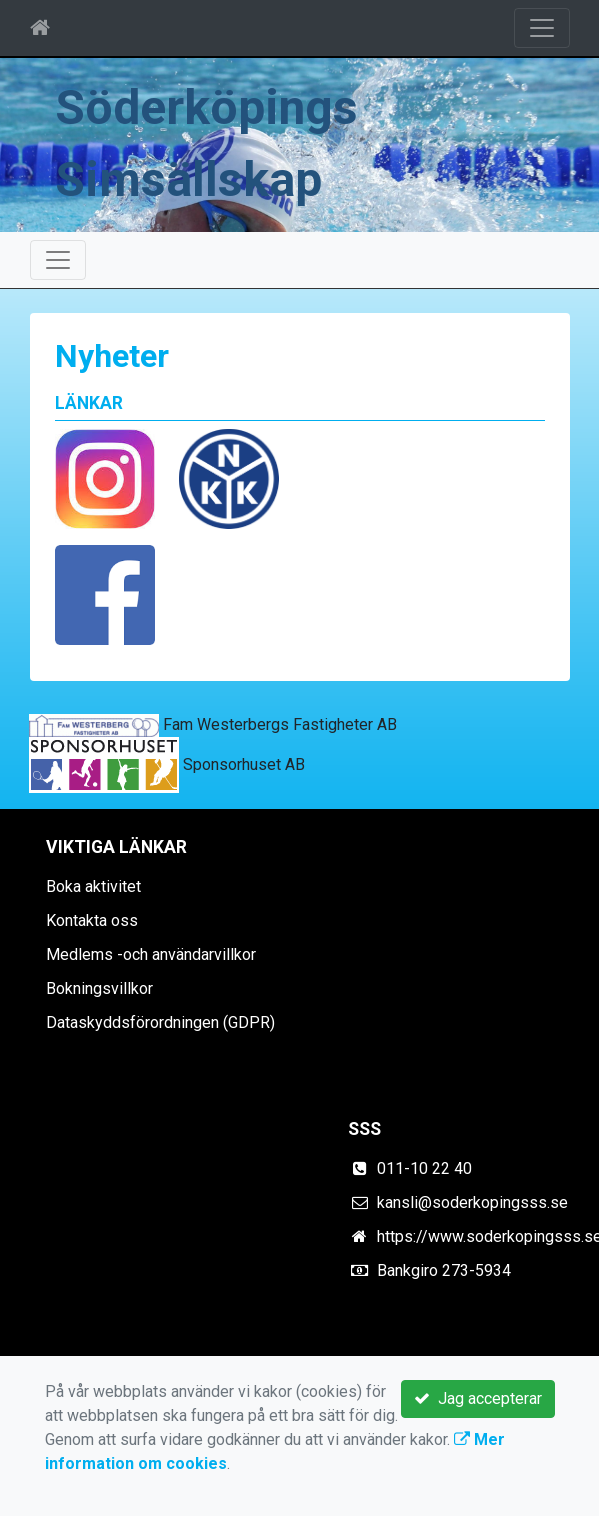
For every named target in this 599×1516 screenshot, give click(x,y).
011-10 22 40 (424, 1168)
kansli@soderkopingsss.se (472, 1202)
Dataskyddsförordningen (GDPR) (160, 1022)
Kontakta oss (92, 920)
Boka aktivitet (93, 886)
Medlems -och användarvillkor (151, 954)
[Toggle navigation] (542, 28)
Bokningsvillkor (99, 988)
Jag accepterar (478, 1398)
